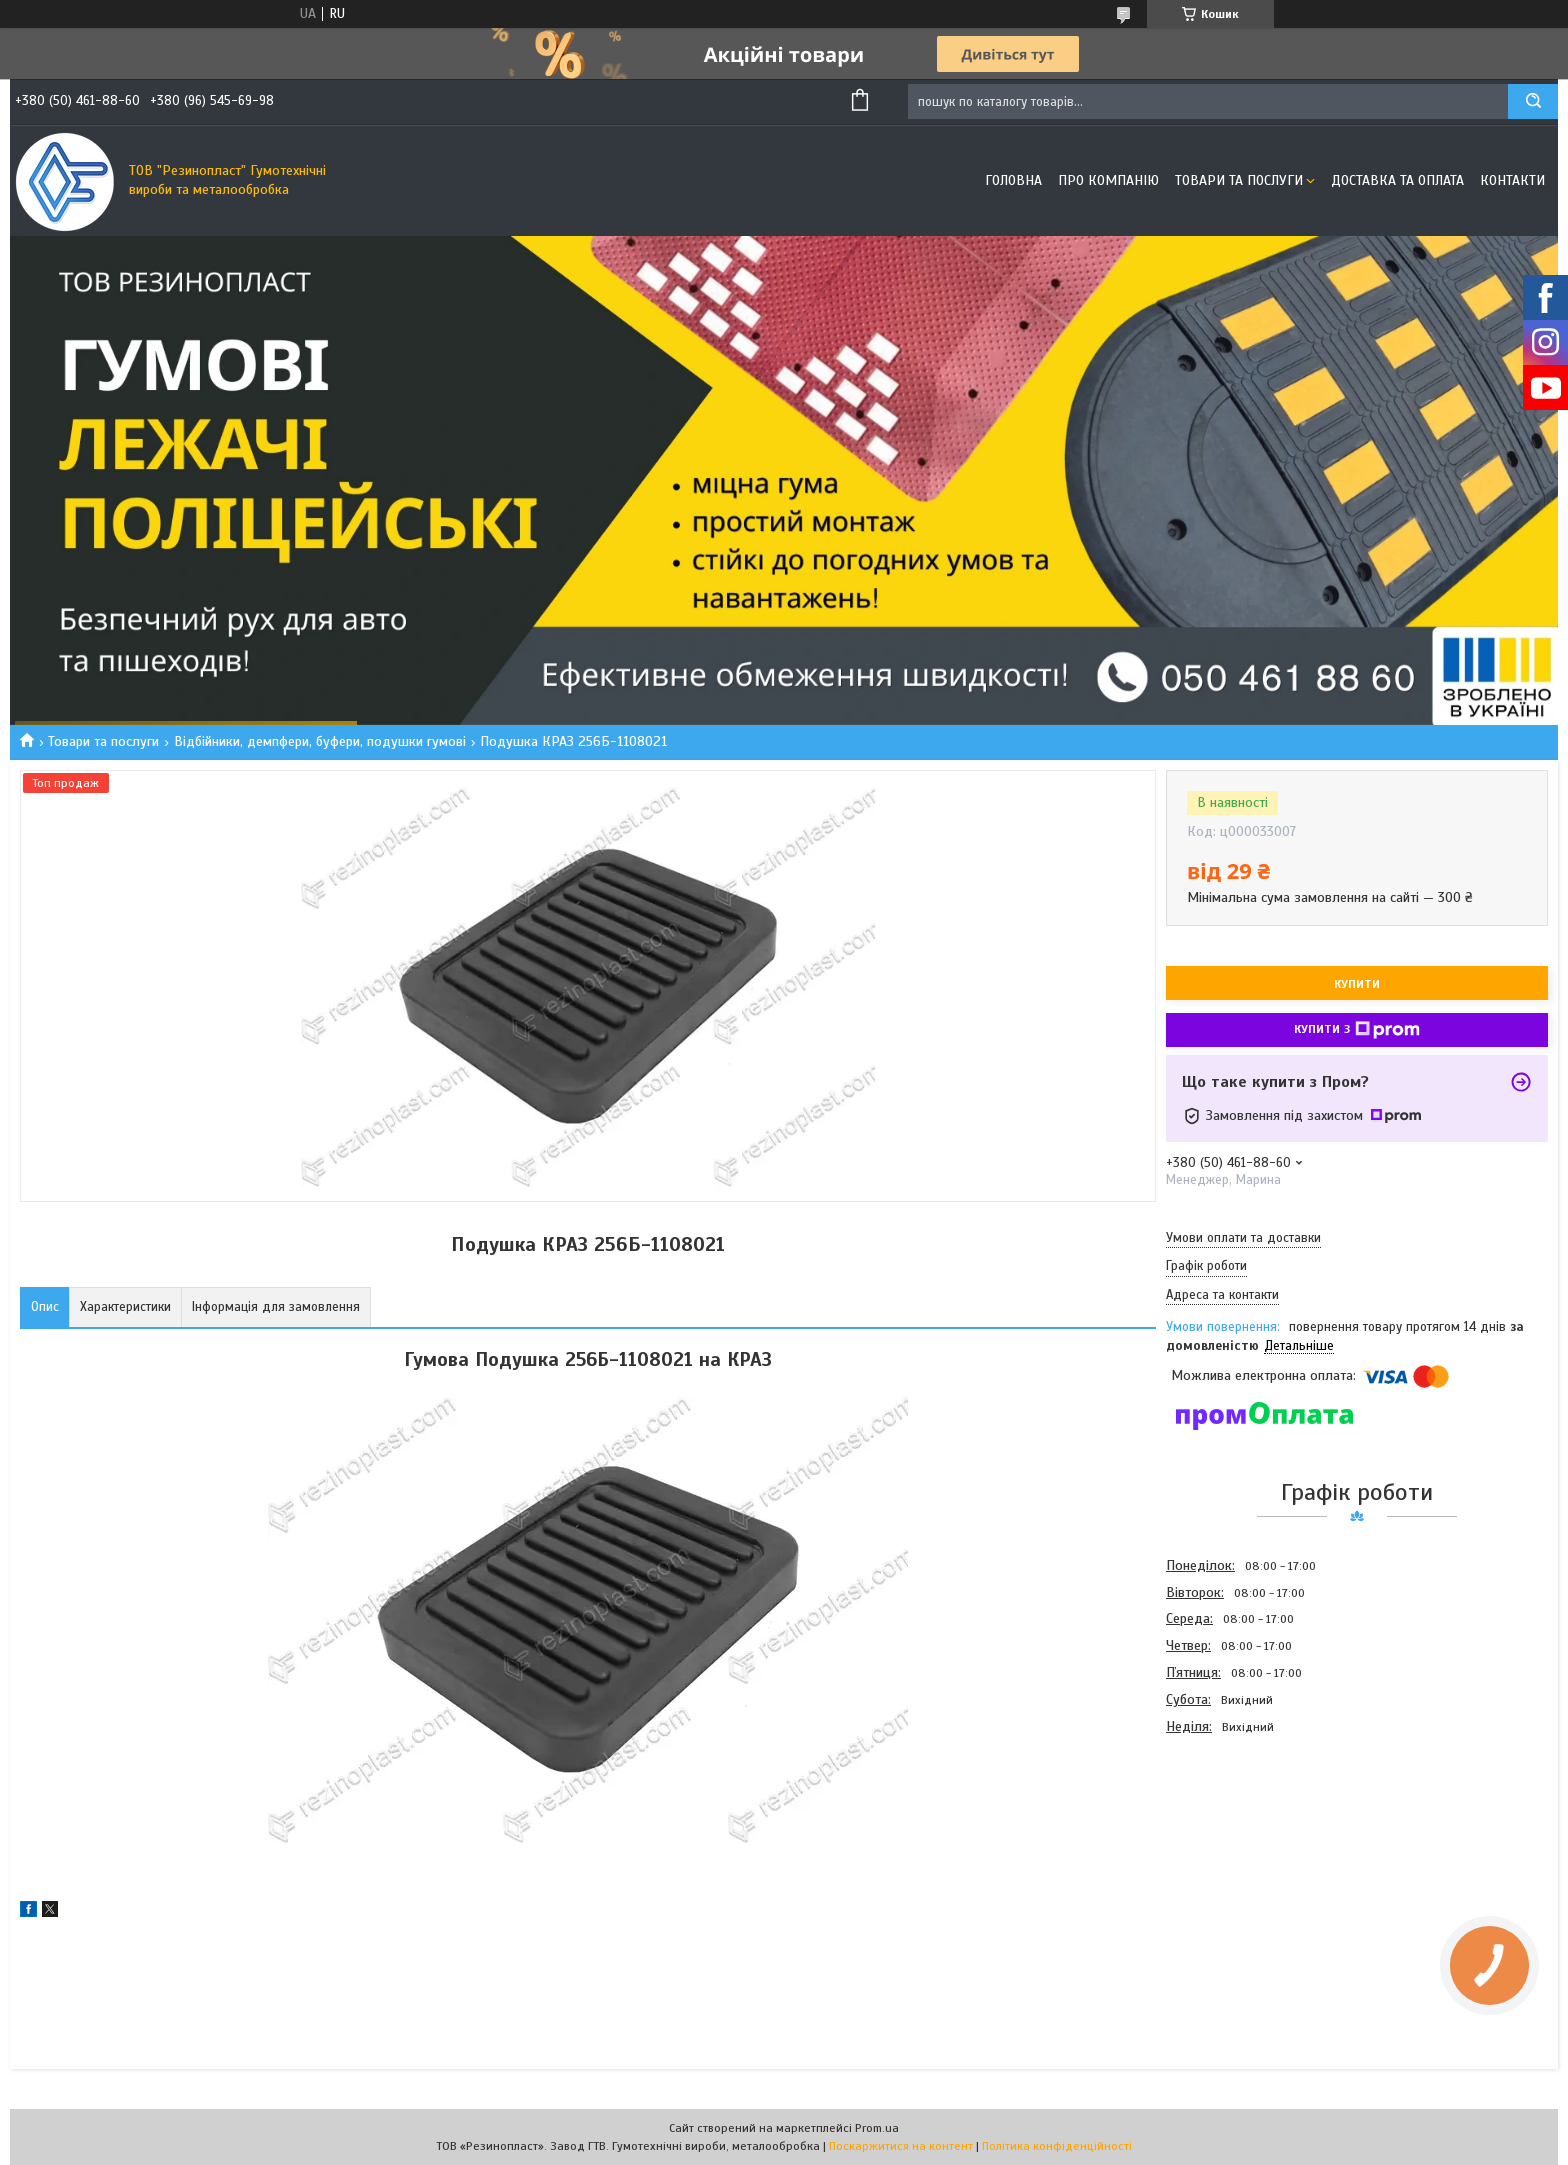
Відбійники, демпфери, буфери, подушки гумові (320, 741)
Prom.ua (877, 2128)
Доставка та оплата (1397, 180)
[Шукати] (1533, 101)
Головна (1013, 180)
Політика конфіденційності (1057, 2146)
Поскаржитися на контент (901, 2146)
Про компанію (1108, 180)
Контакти (1512, 180)
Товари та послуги (1239, 180)
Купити (1357, 984)
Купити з (1357, 1030)
